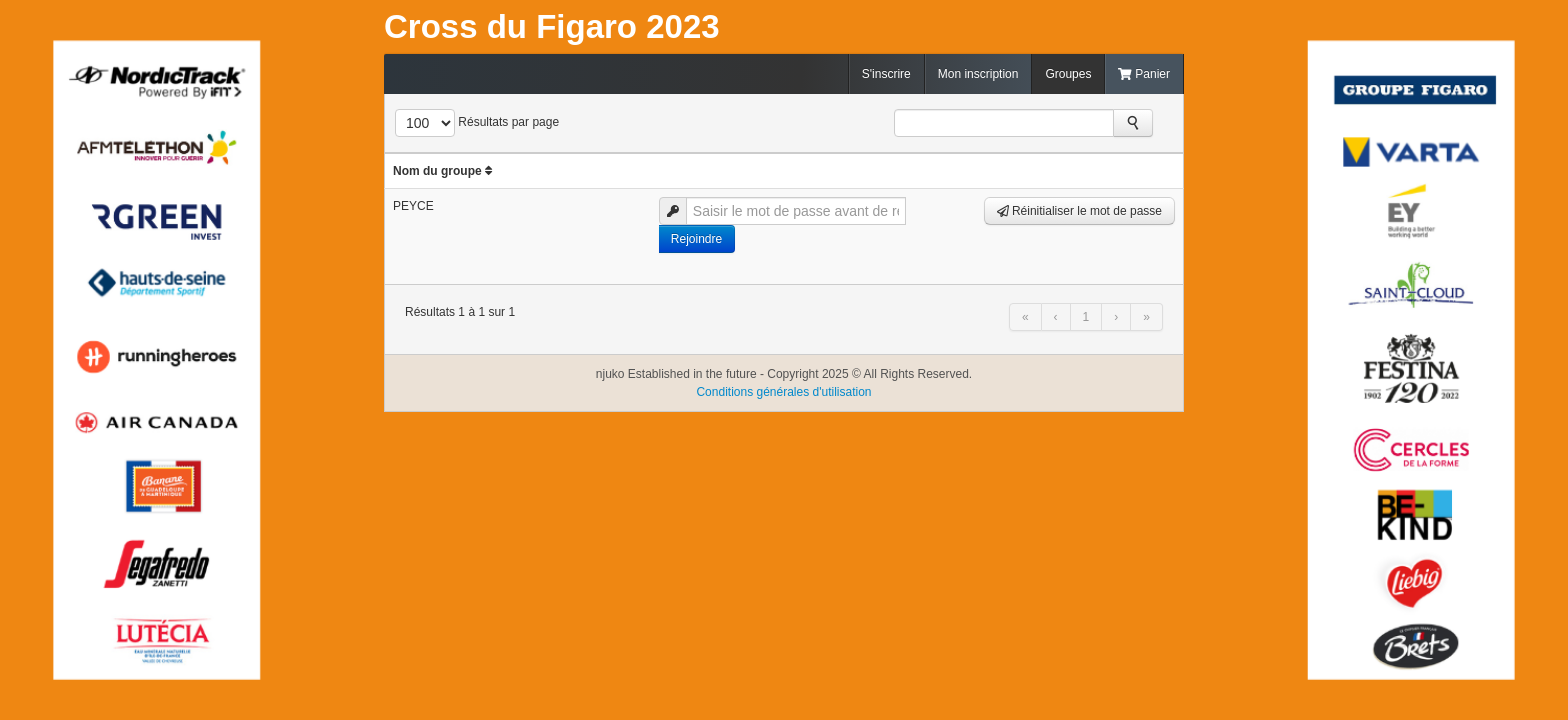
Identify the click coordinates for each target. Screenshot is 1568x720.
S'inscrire (886, 74)
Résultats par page (508, 122)
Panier (1144, 74)
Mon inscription (978, 74)
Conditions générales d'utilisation (783, 392)
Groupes (1068, 74)
